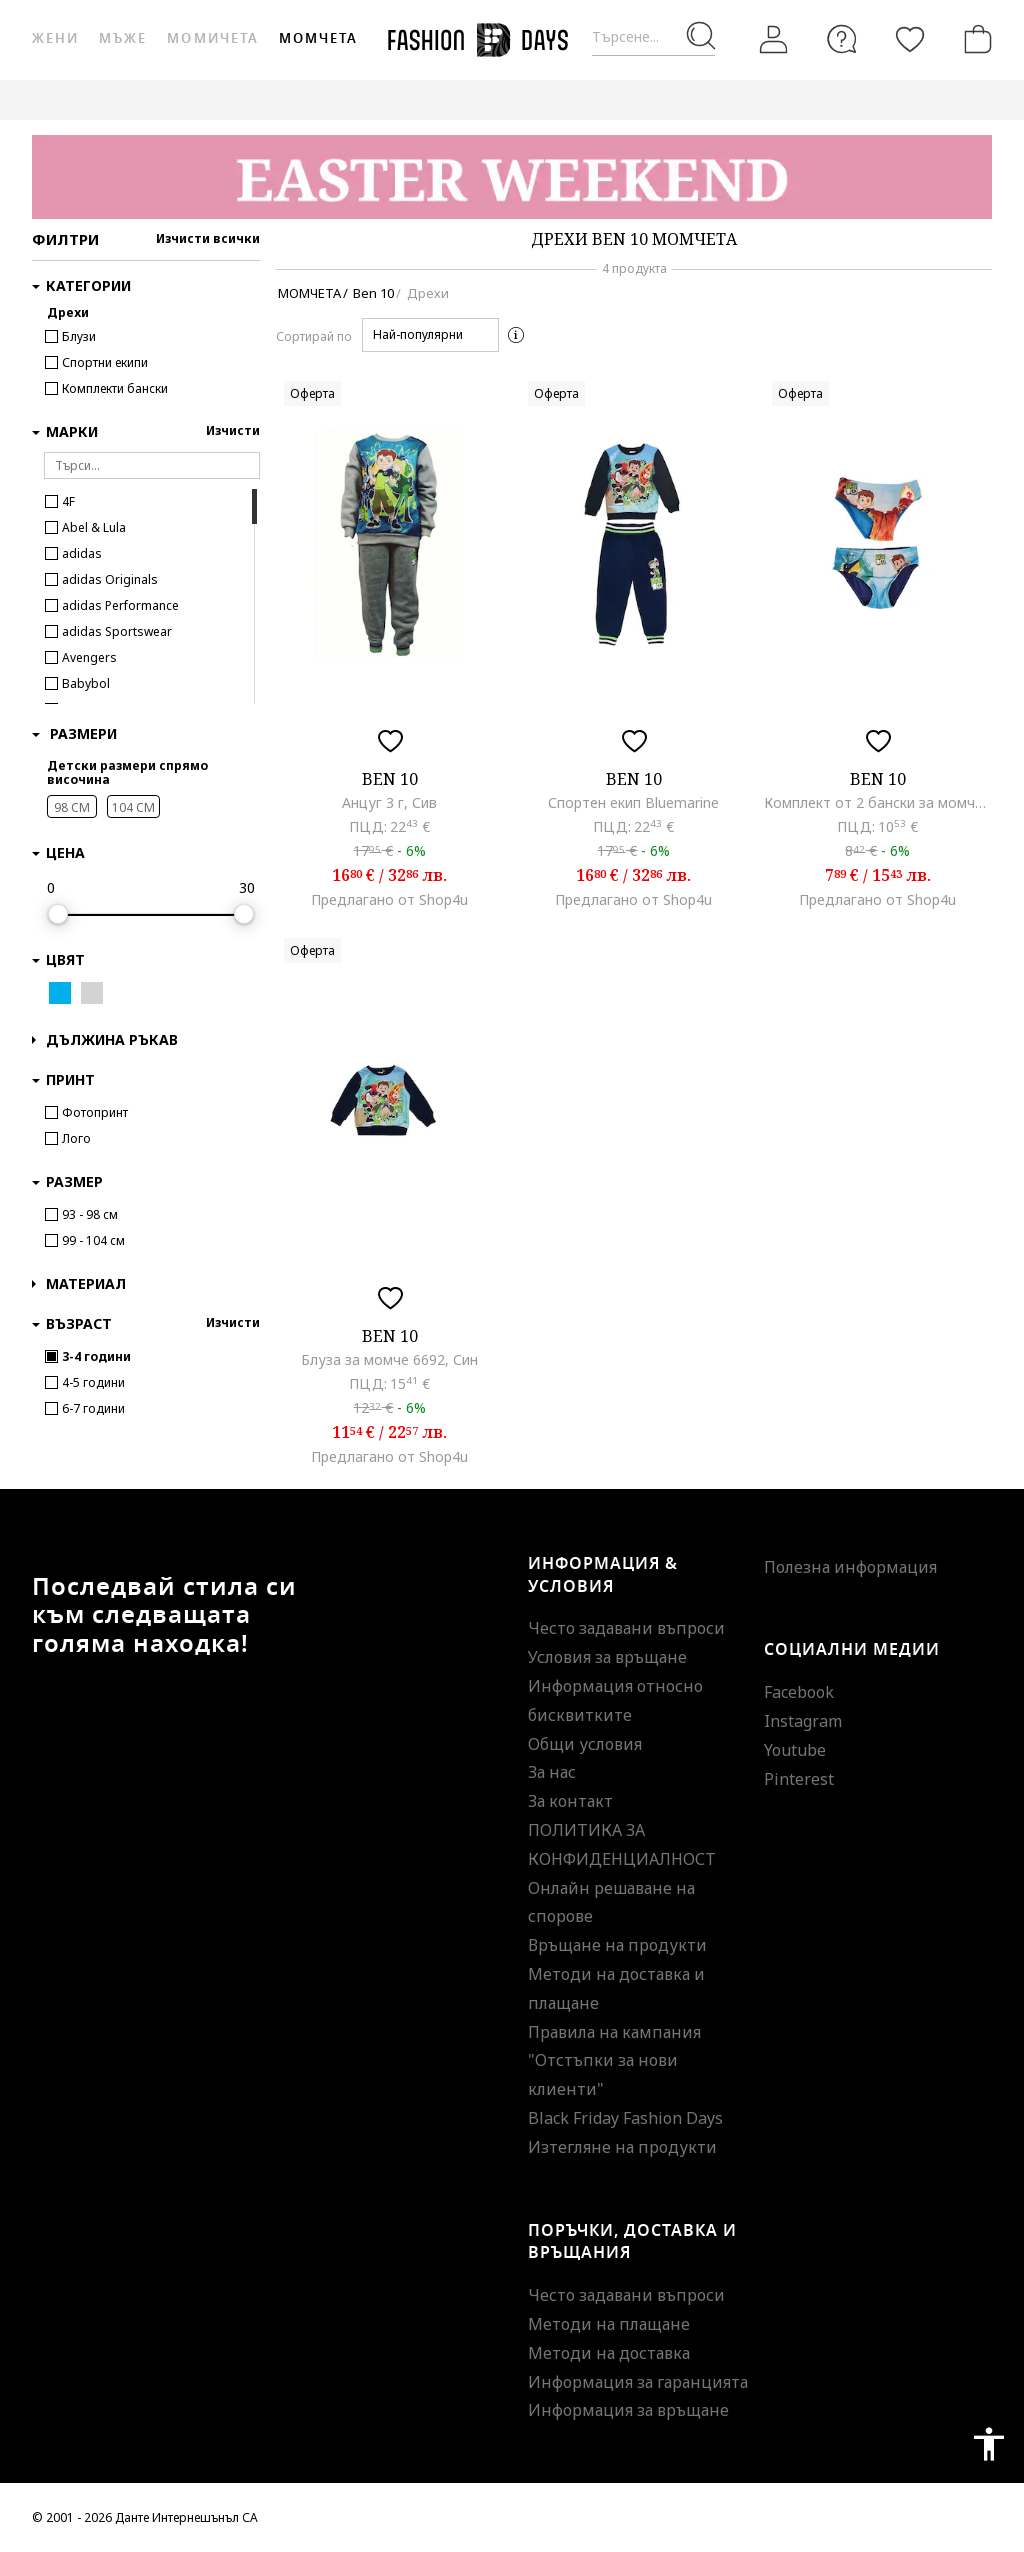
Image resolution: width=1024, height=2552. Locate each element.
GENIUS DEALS (600, 99)
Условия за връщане (607, 1657)
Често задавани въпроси (626, 1628)
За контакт (570, 1801)
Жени (55, 38)
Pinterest (799, 1779)
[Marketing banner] (512, 177)
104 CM (133, 807)
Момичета (212, 38)
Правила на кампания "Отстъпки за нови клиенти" (614, 2061)
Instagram (803, 1721)
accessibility (989, 2444)
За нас (552, 1772)
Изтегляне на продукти (622, 2147)
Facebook (799, 1692)
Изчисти (233, 430)
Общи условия (585, 1744)
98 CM (72, 807)
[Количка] (974, 39)
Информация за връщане (628, 2410)
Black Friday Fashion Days (625, 2118)
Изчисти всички (208, 238)
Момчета (318, 38)
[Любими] (910, 39)
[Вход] (774, 40)
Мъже (123, 38)
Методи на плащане (609, 2324)
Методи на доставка (609, 2353)
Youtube (795, 1750)
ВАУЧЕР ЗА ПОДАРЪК (456, 99)
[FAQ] (842, 39)
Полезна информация (850, 1567)
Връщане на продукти (617, 1945)
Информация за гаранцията (638, 2382)
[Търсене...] (653, 37)
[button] (430, 335)
